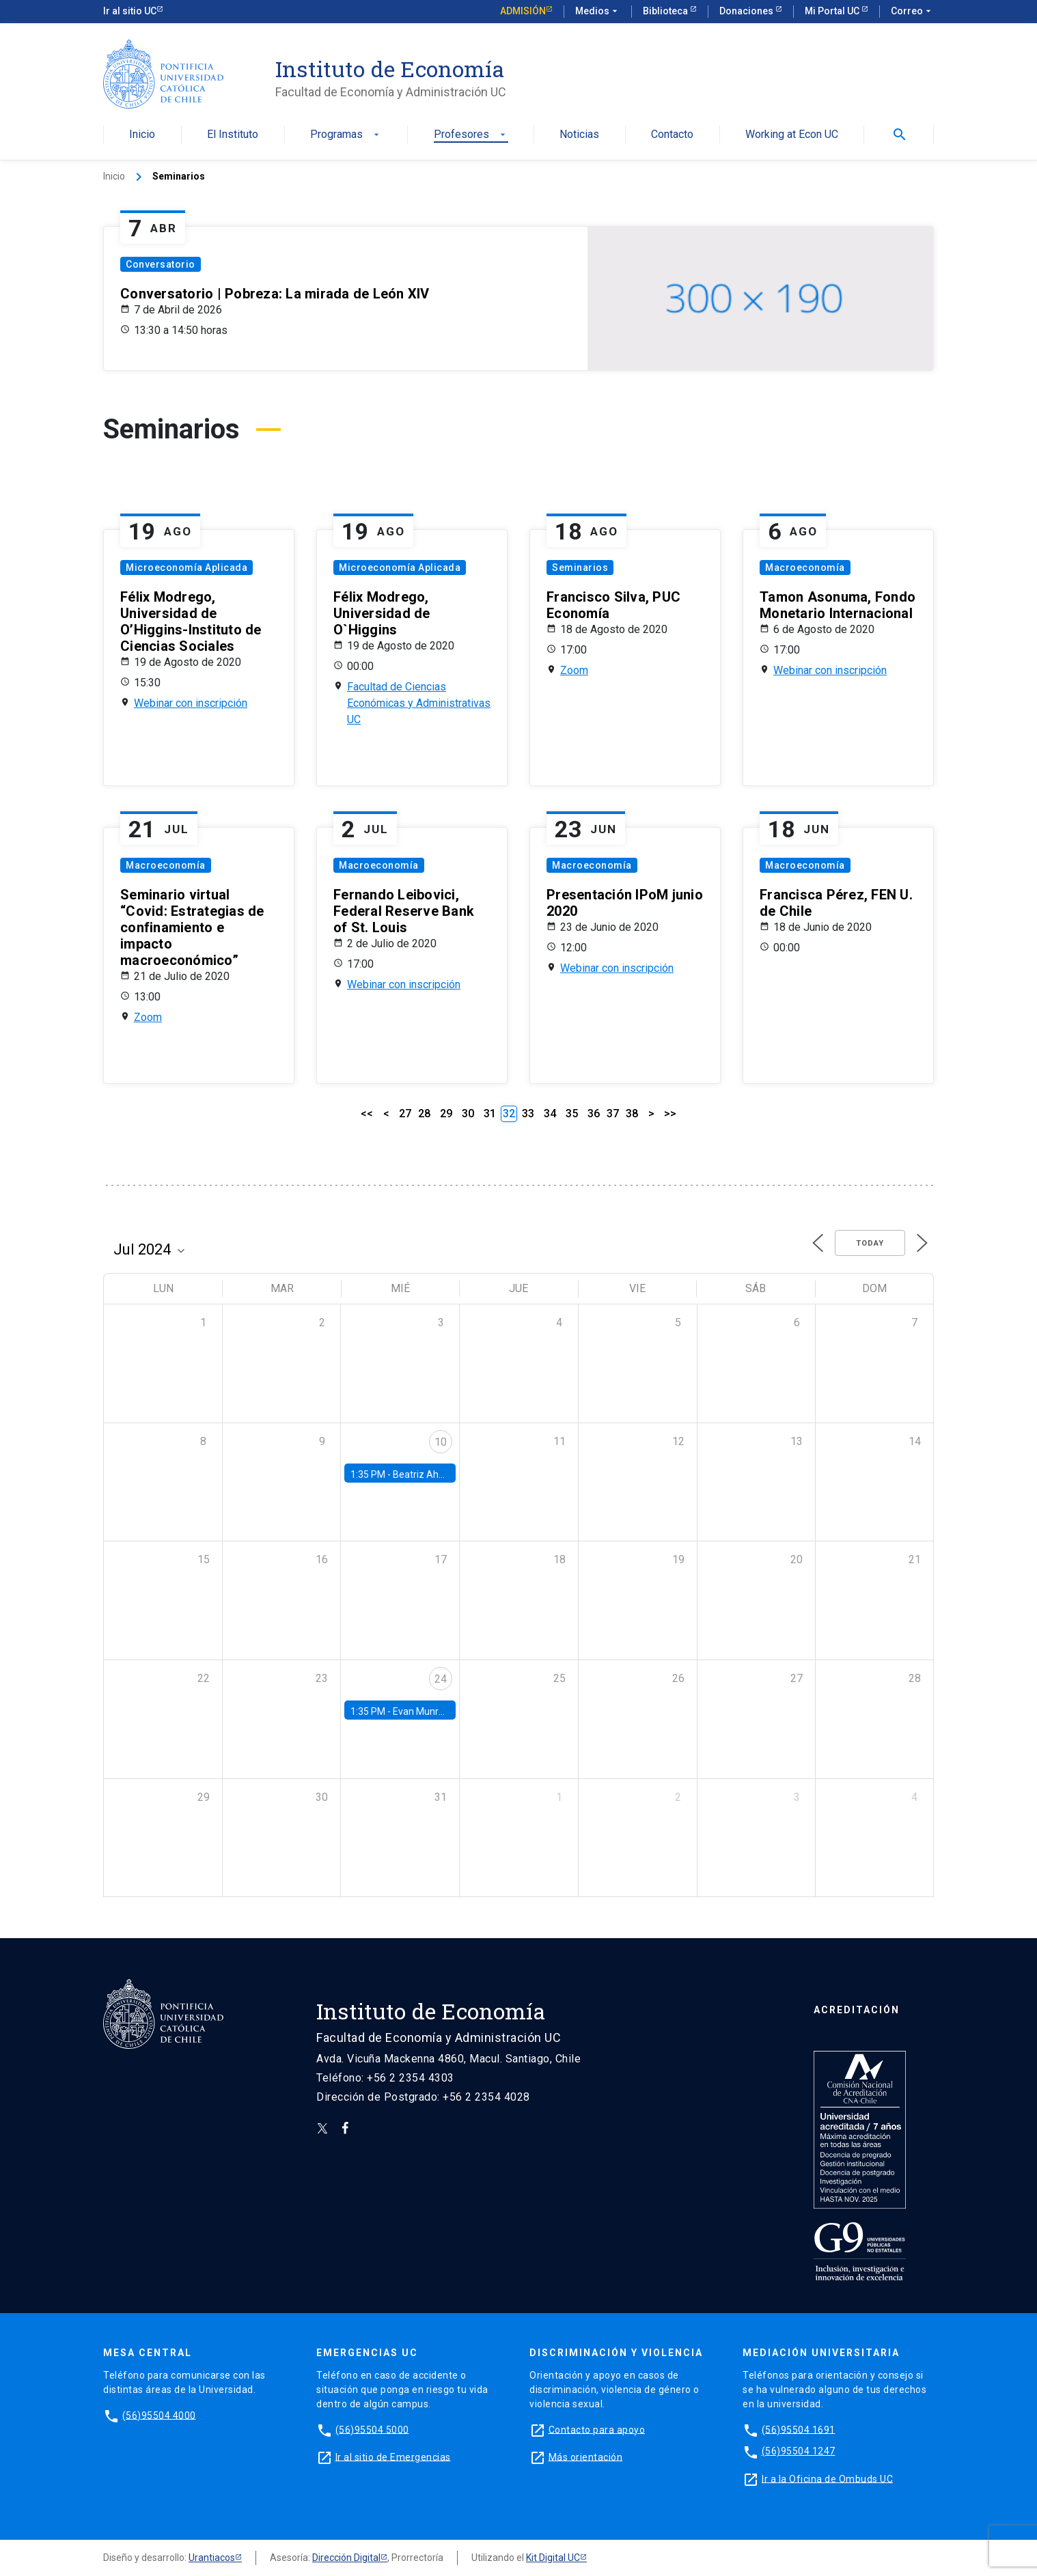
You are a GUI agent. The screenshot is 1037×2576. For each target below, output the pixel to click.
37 (613, 1113)
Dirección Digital (346, 2557)
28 (424, 1113)
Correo (912, 11)
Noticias (579, 135)
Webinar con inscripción (190, 703)
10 (440, 1442)
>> (670, 1113)
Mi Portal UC (833, 10)
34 (550, 1113)
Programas (346, 135)
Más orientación (586, 2456)
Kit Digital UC (553, 2557)
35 (572, 1113)
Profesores (471, 135)
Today (870, 1243)
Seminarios (580, 567)
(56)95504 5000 (372, 2429)
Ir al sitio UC (129, 10)
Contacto (672, 135)
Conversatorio (160, 264)
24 (440, 1678)
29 (446, 1113)
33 (528, 1113)
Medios (597, 11)
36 (593, 1113)
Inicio (142, 135)
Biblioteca (666, 10)
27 (405, 1113)
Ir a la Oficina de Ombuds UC (827, 2478)
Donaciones (747, 10)
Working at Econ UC (791, 135)
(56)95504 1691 (798, 2429)
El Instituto (232, 135)
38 (632, 1113)
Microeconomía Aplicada (186, 567)
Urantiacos (212, 2557)
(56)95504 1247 (798, 2451)
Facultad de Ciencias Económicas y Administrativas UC (418, 703)
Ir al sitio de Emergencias (393, 2456)
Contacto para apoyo (597, 2429)
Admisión (523, 10)
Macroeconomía (805, 567)
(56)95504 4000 (159, 2414)
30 (468, 1113)
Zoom (574, 670)
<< (367, 1113)
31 (490, 1113)
